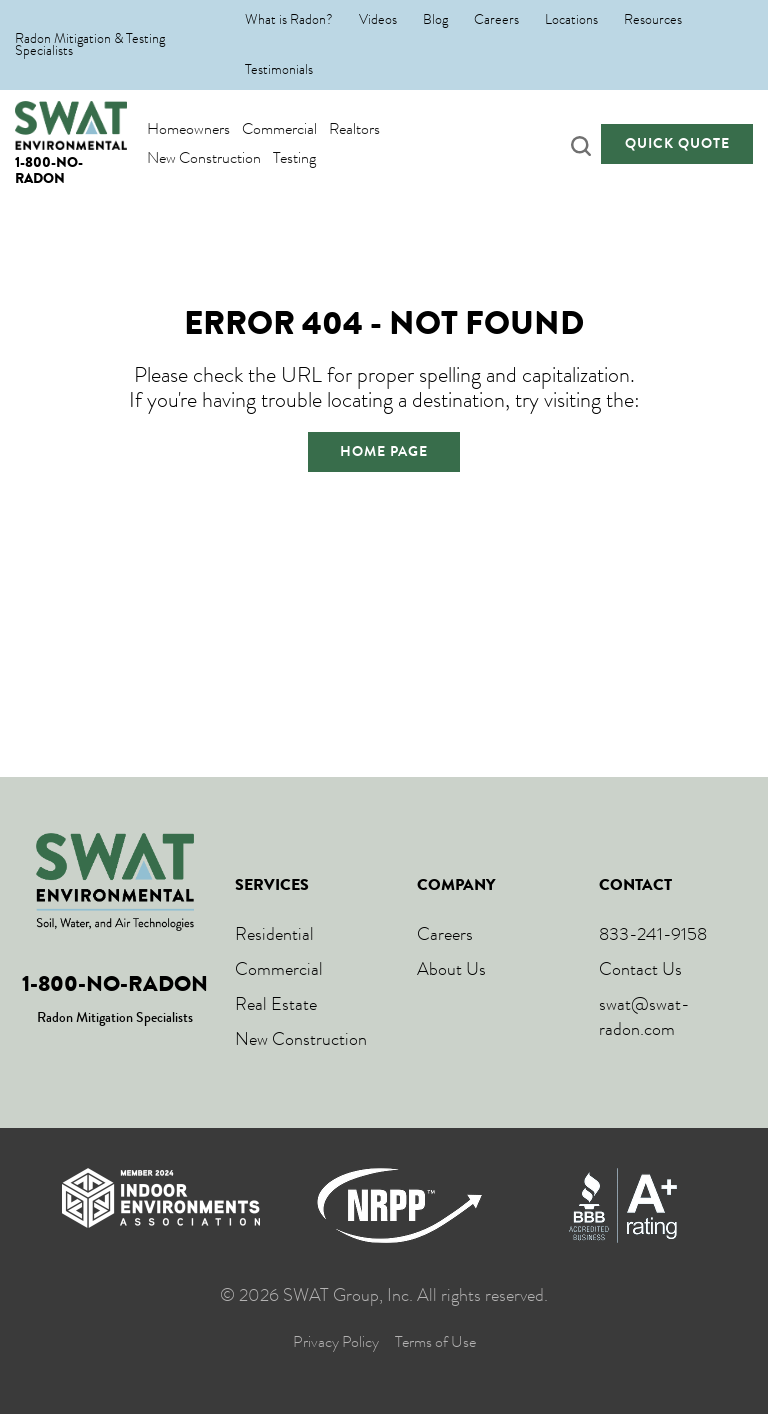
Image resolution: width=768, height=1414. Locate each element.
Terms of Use (435, 1342)
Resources (653, 20)
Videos (378, 20)
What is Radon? (289, 20)
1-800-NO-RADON (49, 169)
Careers (496, 20)
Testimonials (279, 70)
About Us (451, 969)
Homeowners (188, 128)
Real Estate (276, 1004)
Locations (571, 20)
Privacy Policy (336, 1342)
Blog (435, 20)
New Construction (204, 157)
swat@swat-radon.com (644, 1016)
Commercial (279, 128)
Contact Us (640, 969)
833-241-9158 (653, 934)
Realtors (354, 128)
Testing (294, 157)
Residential (274, 934)
